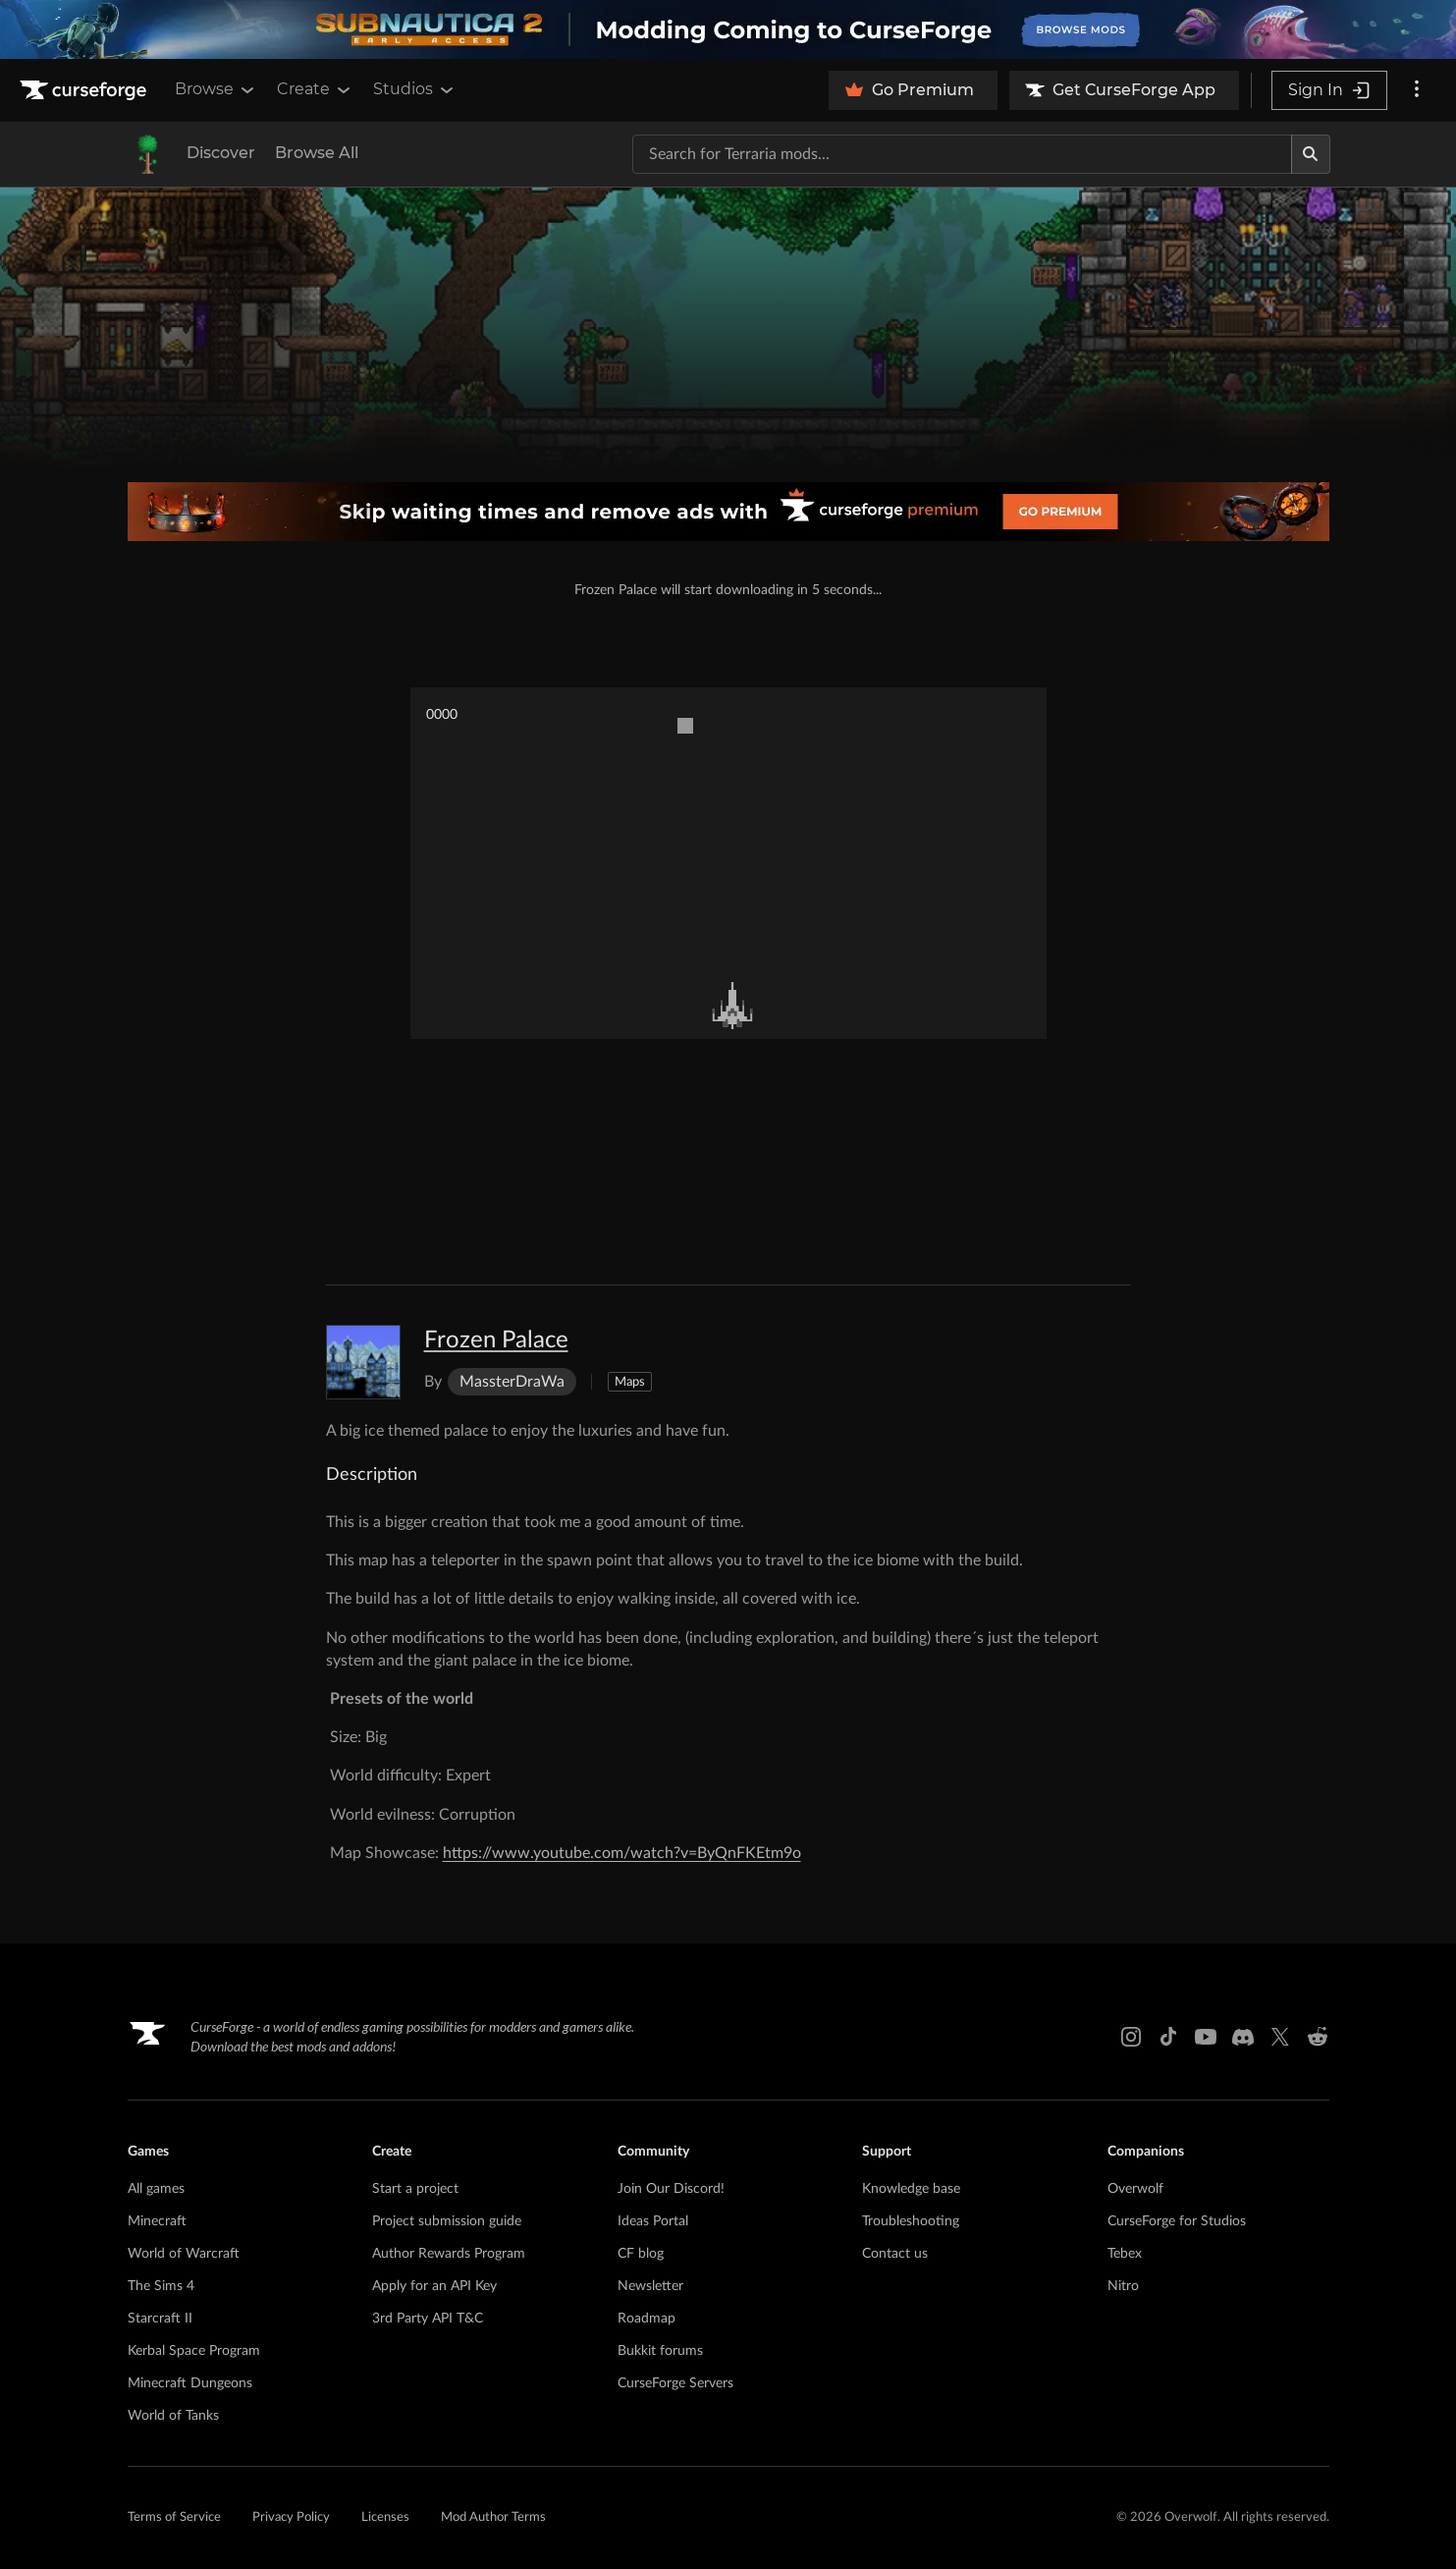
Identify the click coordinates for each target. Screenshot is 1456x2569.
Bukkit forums (660, 2351)
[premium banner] (728, 511)
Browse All (316, 152)
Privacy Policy (291, 2517)
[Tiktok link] (1168, 2037)
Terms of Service (174, 2517)
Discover (221, 152)
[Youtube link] (1205, 2037)
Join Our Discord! (671, 2189)
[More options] (1416, 90)
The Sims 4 (161, 2286)
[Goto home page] (85, 90)
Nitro (1123, 2286)
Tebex (1124, 2254)
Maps (630, 1382)
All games (156, 2189)
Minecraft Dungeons (190, 2383)
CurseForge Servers (675, 2383)
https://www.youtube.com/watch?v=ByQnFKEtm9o (622, 1853)
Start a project (415, 2189)
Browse (216, 89)
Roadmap (646, 2318)
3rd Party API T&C (427, 2318)
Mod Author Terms (493, 2517)
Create (315, 89)
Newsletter (650, 2286)
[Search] (1310, 154)
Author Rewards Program (448, 2254)
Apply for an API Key (434, 2286)
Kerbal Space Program (194, 2351)
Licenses (385, 2517)
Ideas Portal (653, 2221)
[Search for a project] (962, 154)
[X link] (1280, 2037)
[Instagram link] (1131, 2037)
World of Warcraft (184, 2254)
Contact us (895, 2254)
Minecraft (157, 2221)
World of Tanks (173, 2416)
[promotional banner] (728, 29)
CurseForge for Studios (1176, 2221)
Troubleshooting (910, 2221)
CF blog (641, 2254)
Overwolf (1135, 2189)
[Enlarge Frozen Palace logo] (363, 1362)
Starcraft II (160, 2318)
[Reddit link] (1317, 2037)
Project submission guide (446, 2221)
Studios (415, 89)
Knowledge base (911, 2189)
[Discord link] (1243, 2037)
